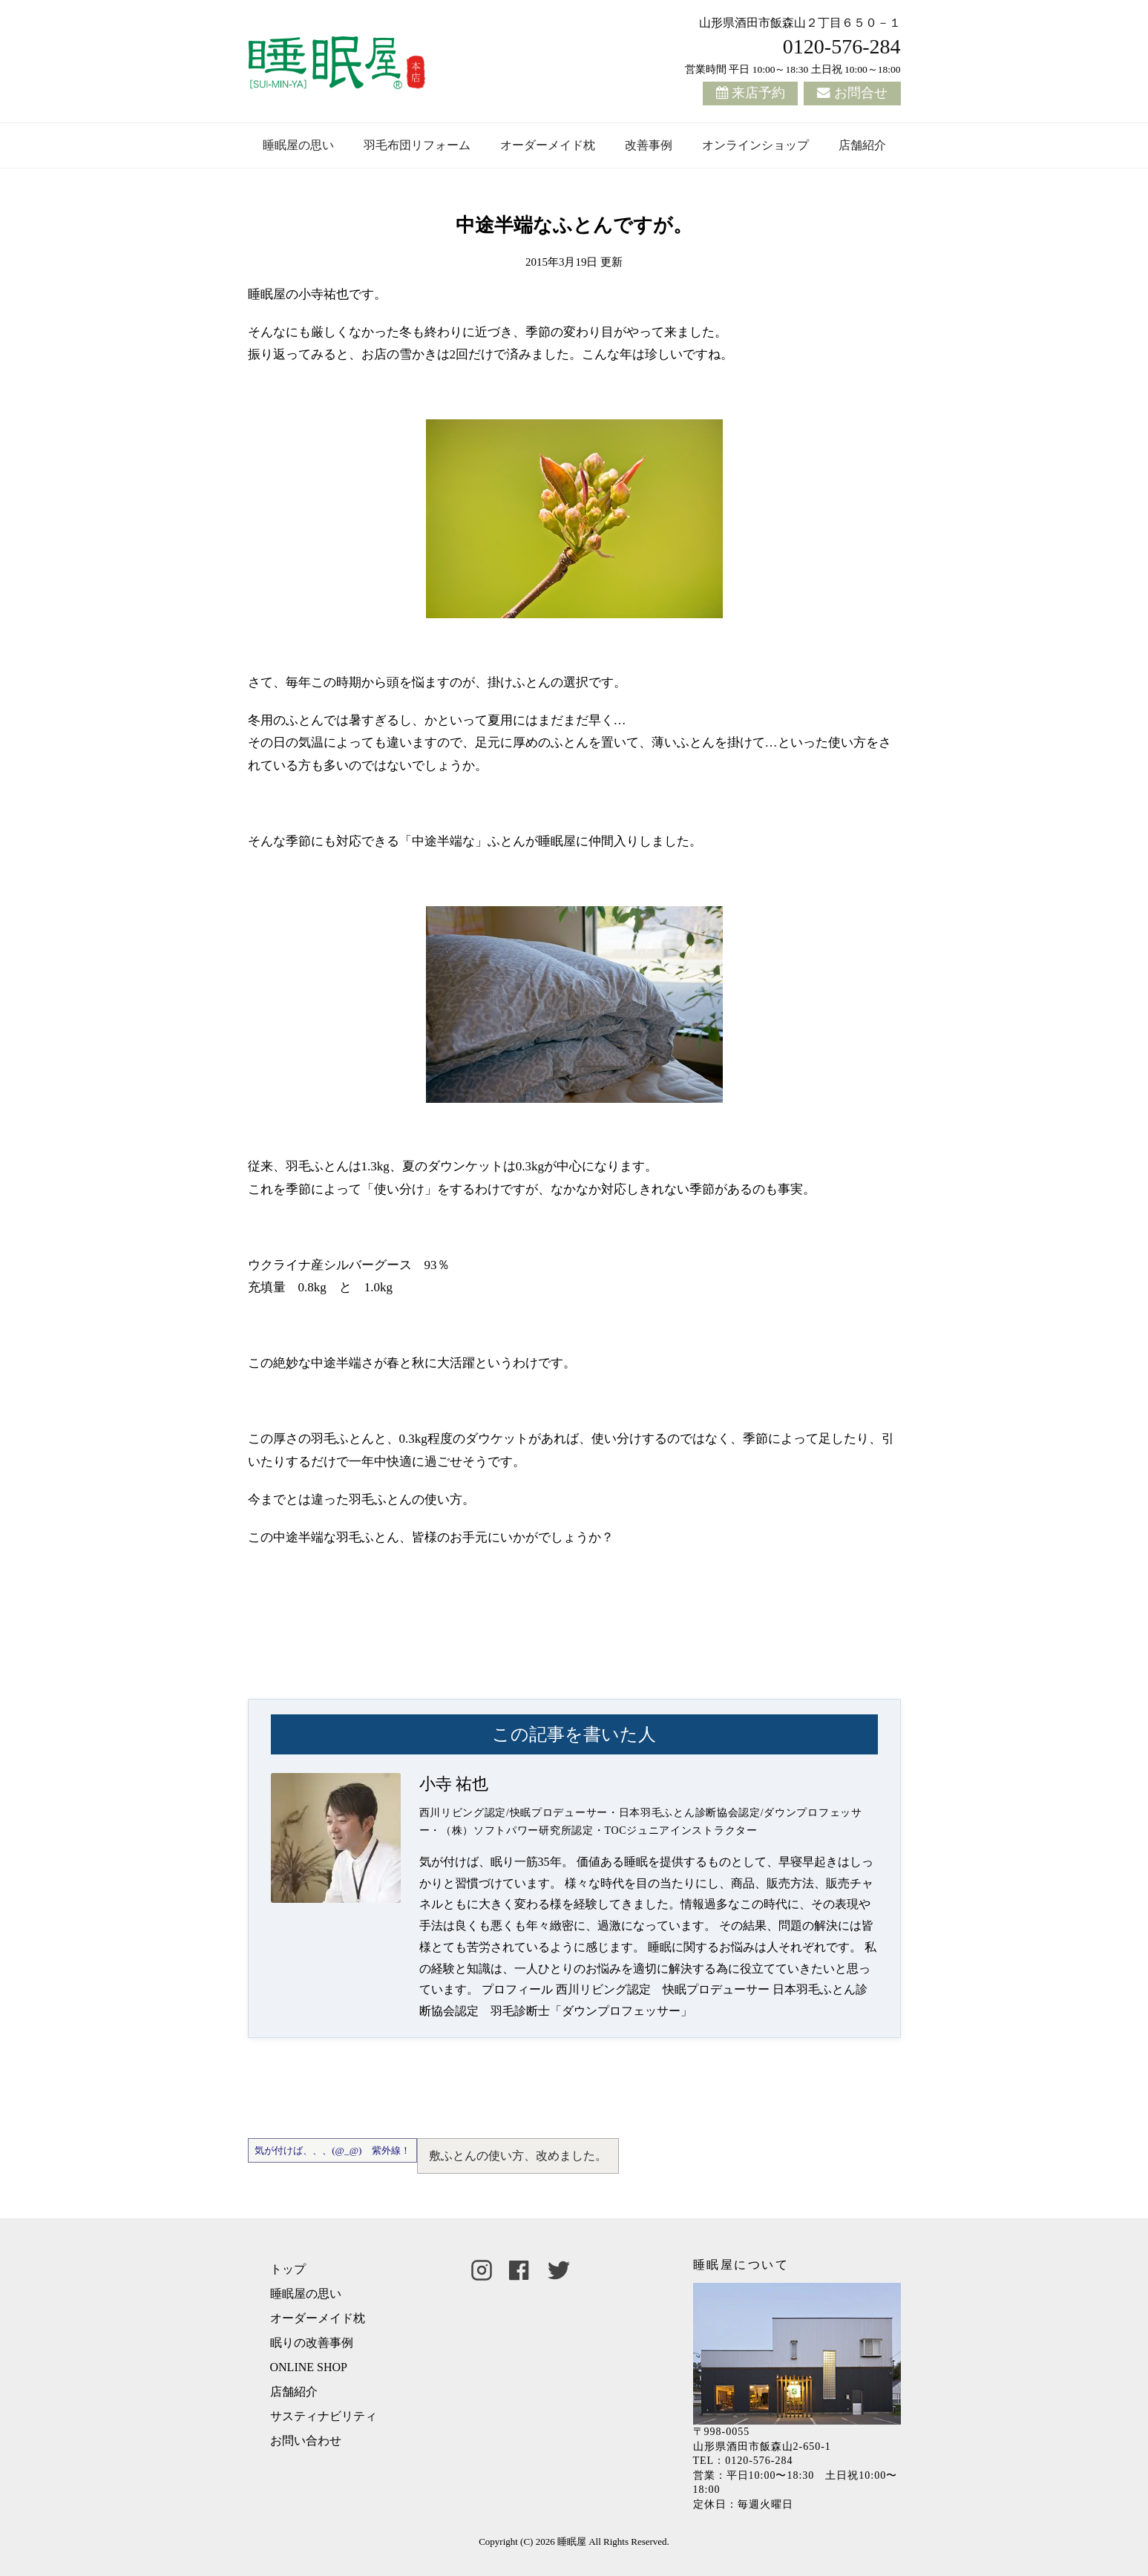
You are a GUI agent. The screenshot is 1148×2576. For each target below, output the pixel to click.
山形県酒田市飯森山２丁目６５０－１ (800, 22)
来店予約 (758, 92)
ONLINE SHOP (308, 2367)
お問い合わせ (305, 2440)
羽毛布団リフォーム (417, 145)
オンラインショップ (755, 145)
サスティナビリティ (323, 2416)
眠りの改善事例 (311, 2342)
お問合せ (861, 92)
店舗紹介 (862, 145)
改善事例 (648, 145)
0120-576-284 (842, 46)
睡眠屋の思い (298, 145)
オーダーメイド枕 (547, 145)
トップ (288, 2269)
